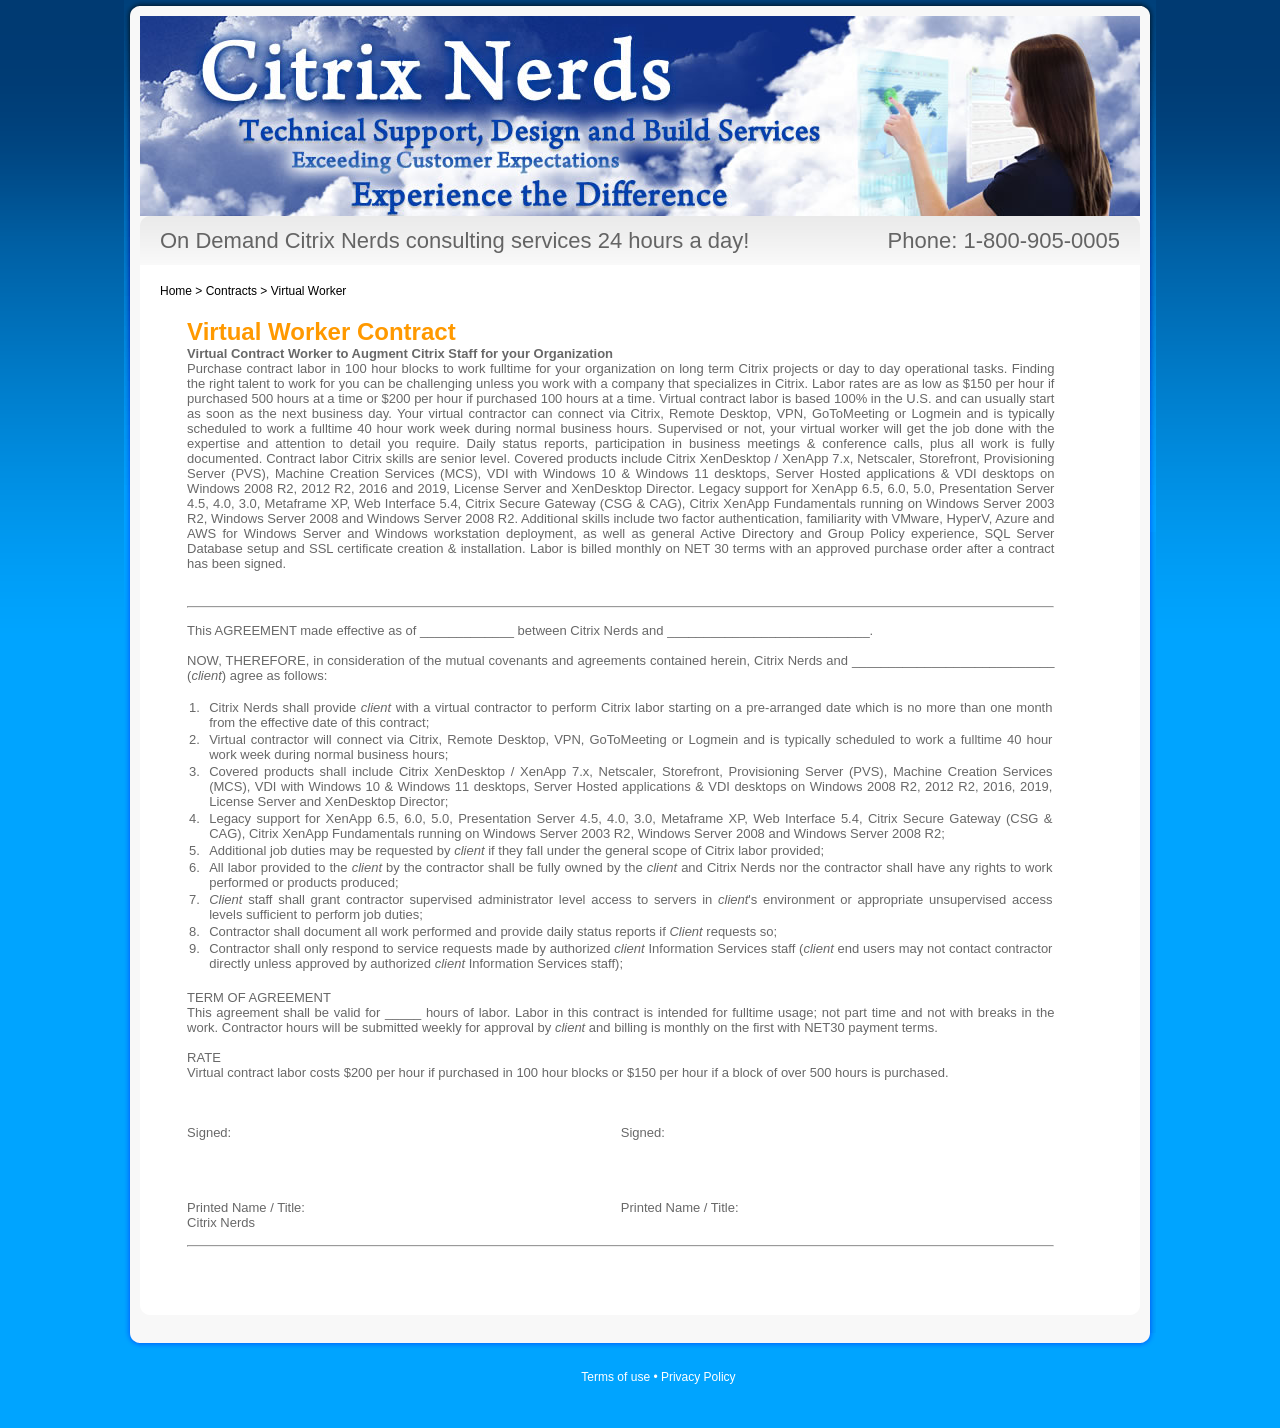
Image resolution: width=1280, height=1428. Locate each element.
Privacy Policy (698, 1377)
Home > (183, 291)
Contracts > (238, 291)
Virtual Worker (309, 291)
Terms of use (615, 1377)
